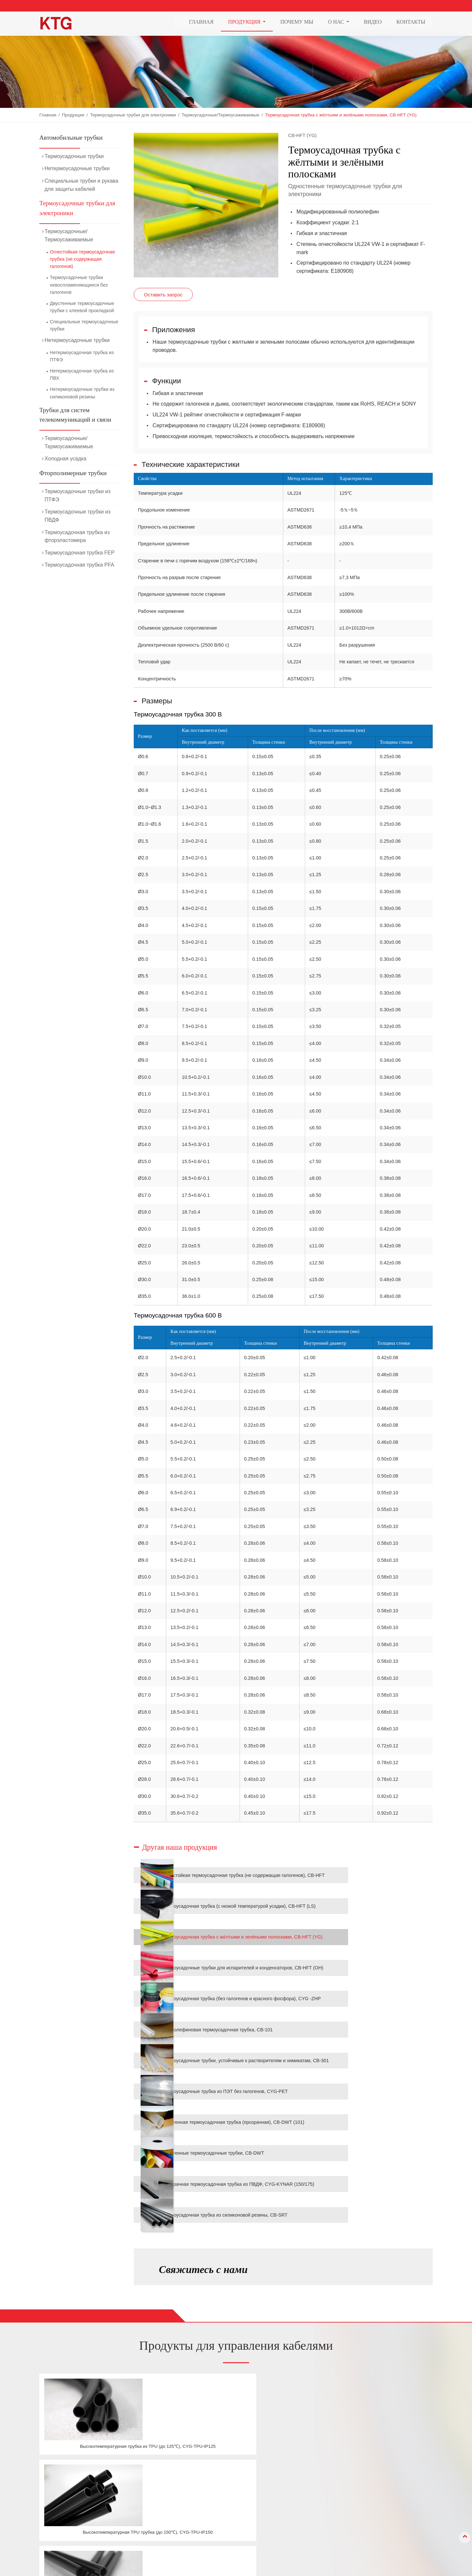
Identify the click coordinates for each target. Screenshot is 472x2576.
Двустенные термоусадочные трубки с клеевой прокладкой (82, 307)
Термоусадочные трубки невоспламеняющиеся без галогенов (79, 285)
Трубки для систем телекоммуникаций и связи (75, 415)
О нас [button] (336, 23)
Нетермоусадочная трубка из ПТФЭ (82, 356)
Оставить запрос (163, 294)
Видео (373, 23)
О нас (285, 2504)
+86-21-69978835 (369, 2507)
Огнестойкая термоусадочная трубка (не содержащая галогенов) (82, 259)
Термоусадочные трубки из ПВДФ (77, 516)
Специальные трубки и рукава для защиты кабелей (81, 185)
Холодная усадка (66, 458)
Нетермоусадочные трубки (77, 168)
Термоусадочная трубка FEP (79, 552)
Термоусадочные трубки (74, 156)
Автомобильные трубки (71, 137)
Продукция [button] (245, 23)
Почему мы (296, 23)
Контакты (410, 23)
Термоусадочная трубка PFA (79, 565)
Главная (201, 23)
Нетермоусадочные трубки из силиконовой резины (82, 393)
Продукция (73, 114)
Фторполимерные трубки (73, 473)
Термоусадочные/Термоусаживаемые (220, 114)
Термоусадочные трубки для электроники (133, 114)
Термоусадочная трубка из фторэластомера (77, 536)
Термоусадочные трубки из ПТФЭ (77, 495)
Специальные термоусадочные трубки (84, 325)
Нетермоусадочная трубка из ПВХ (82, 374)
